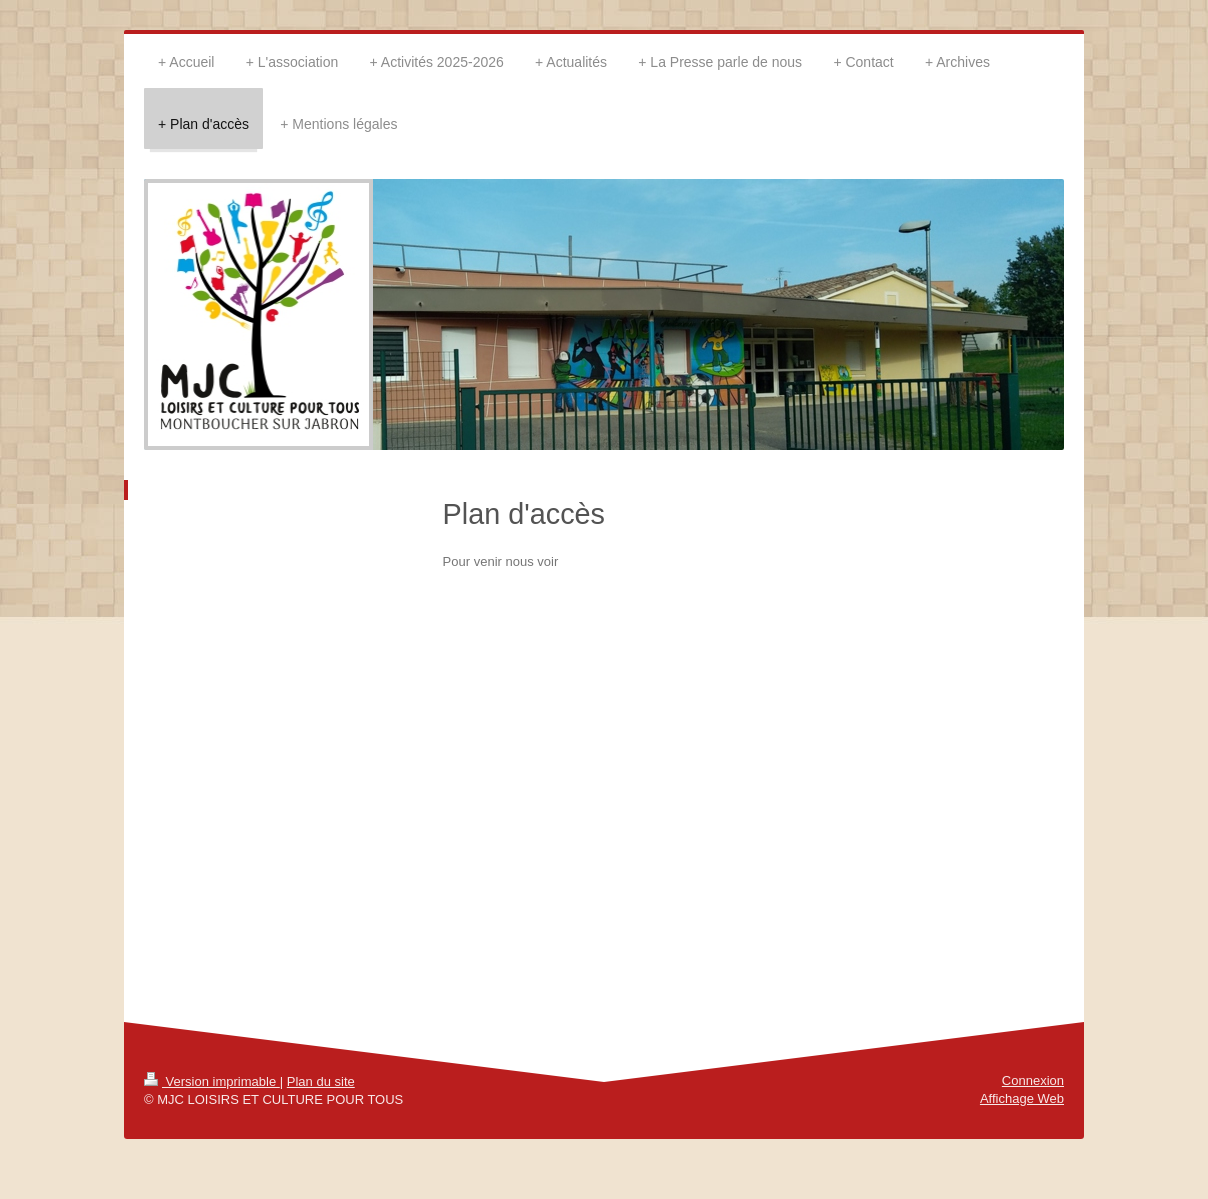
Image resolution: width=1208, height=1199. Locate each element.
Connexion (1033, 1080)
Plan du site (321, 1081)
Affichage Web (1022, 1098)
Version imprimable (212, 1081)
